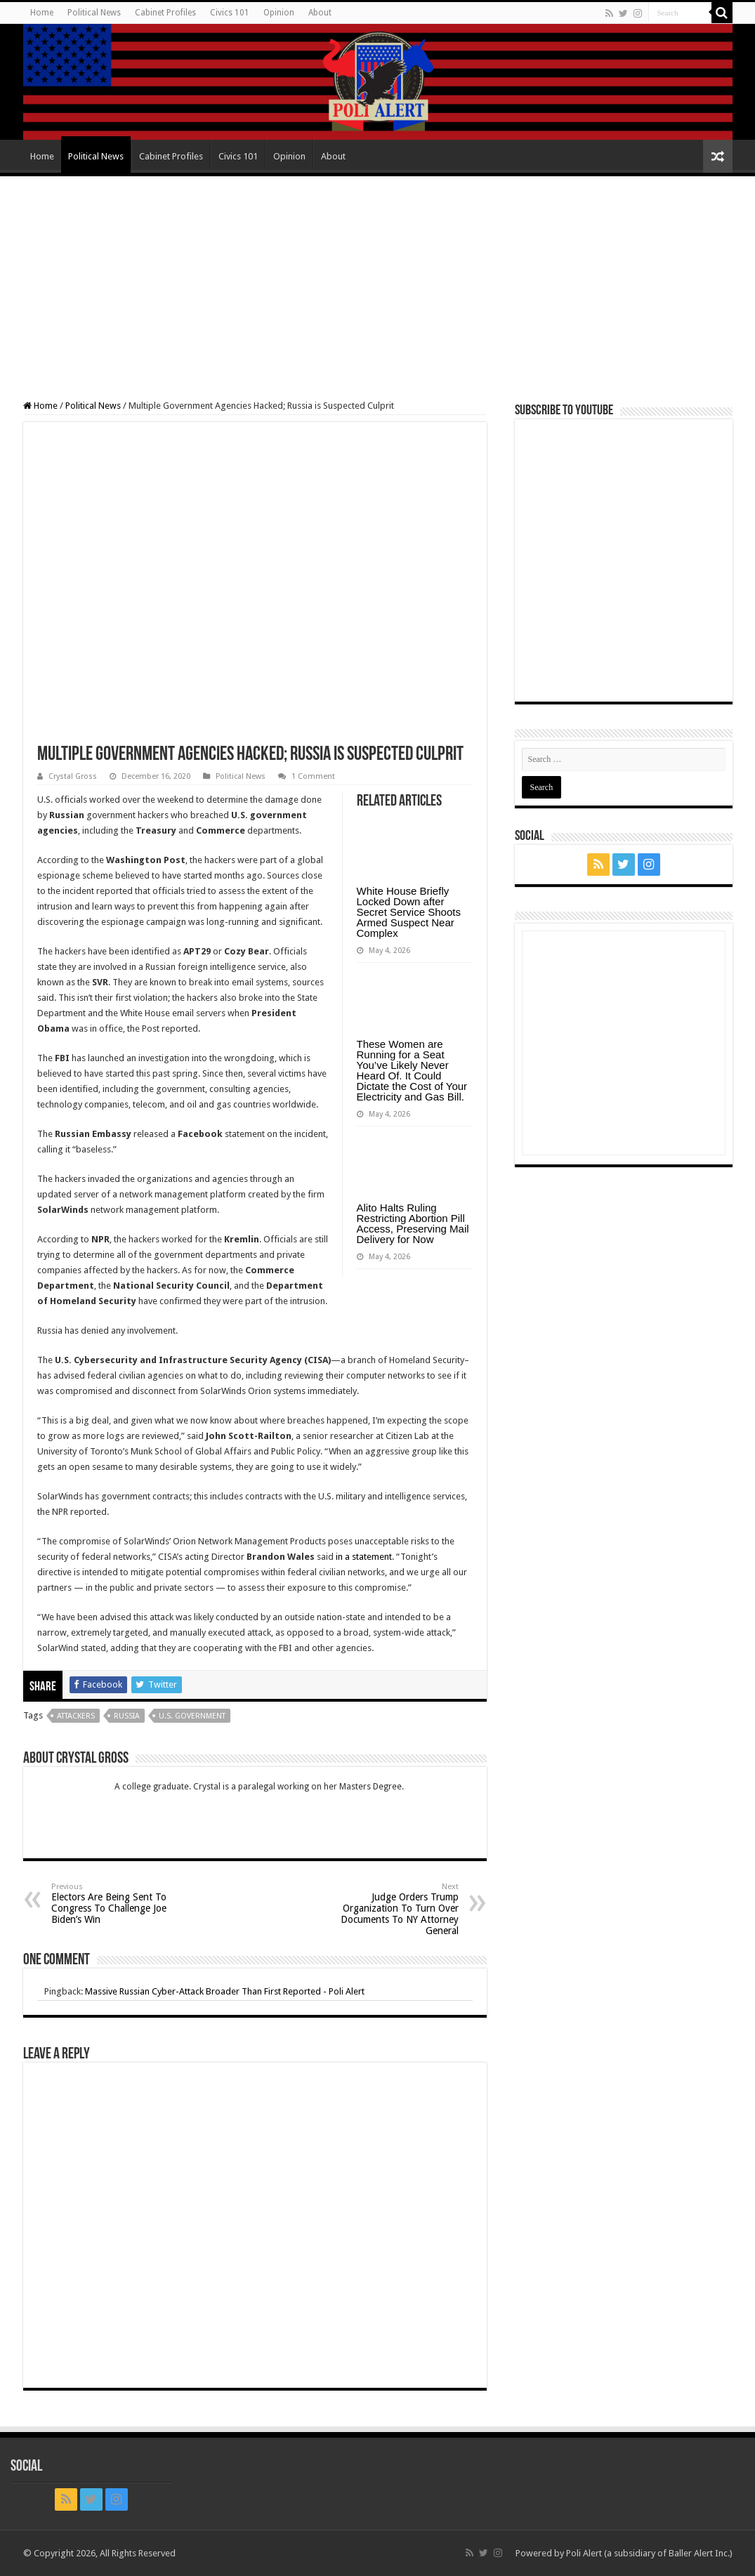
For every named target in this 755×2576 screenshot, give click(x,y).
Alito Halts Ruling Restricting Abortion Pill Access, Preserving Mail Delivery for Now (413, 1223)
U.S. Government (192, 1716)
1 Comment (313, 776)
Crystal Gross (72, 776)
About (319, 13)
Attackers (76, 1716)
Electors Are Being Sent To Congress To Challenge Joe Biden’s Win (123, 1903)
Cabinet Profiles (165, 13)
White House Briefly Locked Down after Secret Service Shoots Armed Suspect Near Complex (409, 912)
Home (41, 13)
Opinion (278, 13)
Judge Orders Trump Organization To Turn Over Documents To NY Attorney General (387, 1909)
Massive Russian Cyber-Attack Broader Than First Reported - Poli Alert (225, 1991)
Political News (94, 13)
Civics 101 (229, 13)
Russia (127, 1716)
